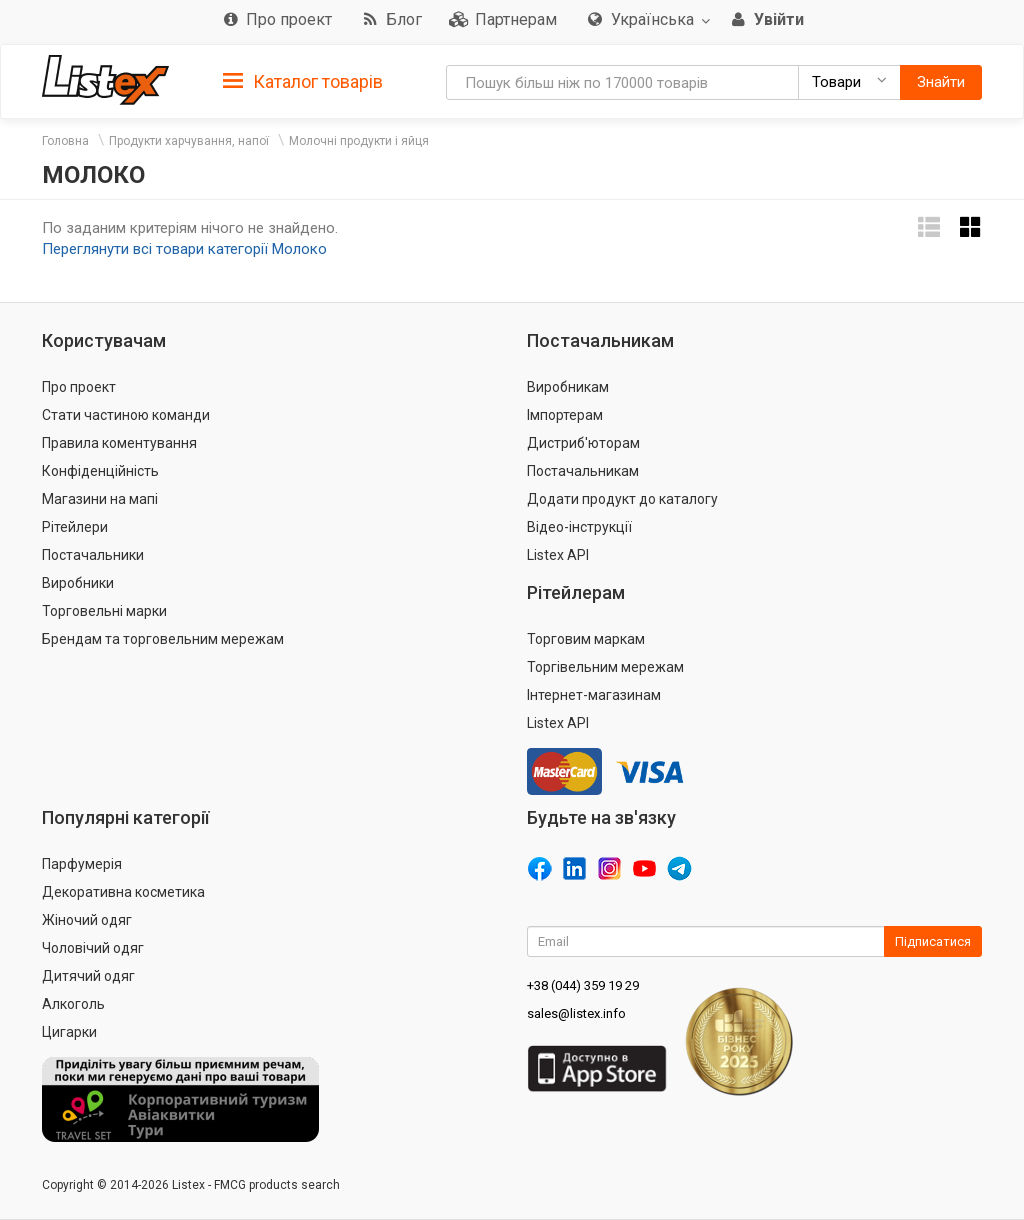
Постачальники (93, 555)
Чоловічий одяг (93, 948)
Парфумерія (82, 864)
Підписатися (933, 941)
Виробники (78, 583)
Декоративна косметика (123, 892)
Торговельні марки (104, 611)
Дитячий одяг (88, 976)
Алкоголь (73, 1004)
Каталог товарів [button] (303, 82)
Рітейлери (75, 527)
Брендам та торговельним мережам (163, 639)
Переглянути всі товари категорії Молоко (184, 249)
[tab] (303, 80)
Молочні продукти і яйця (359, 141)
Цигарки (69, 1032)
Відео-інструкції (579, 527)
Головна (65, 141)
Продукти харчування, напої (189, 141)
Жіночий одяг (87, 920)
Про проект (79, 387)
